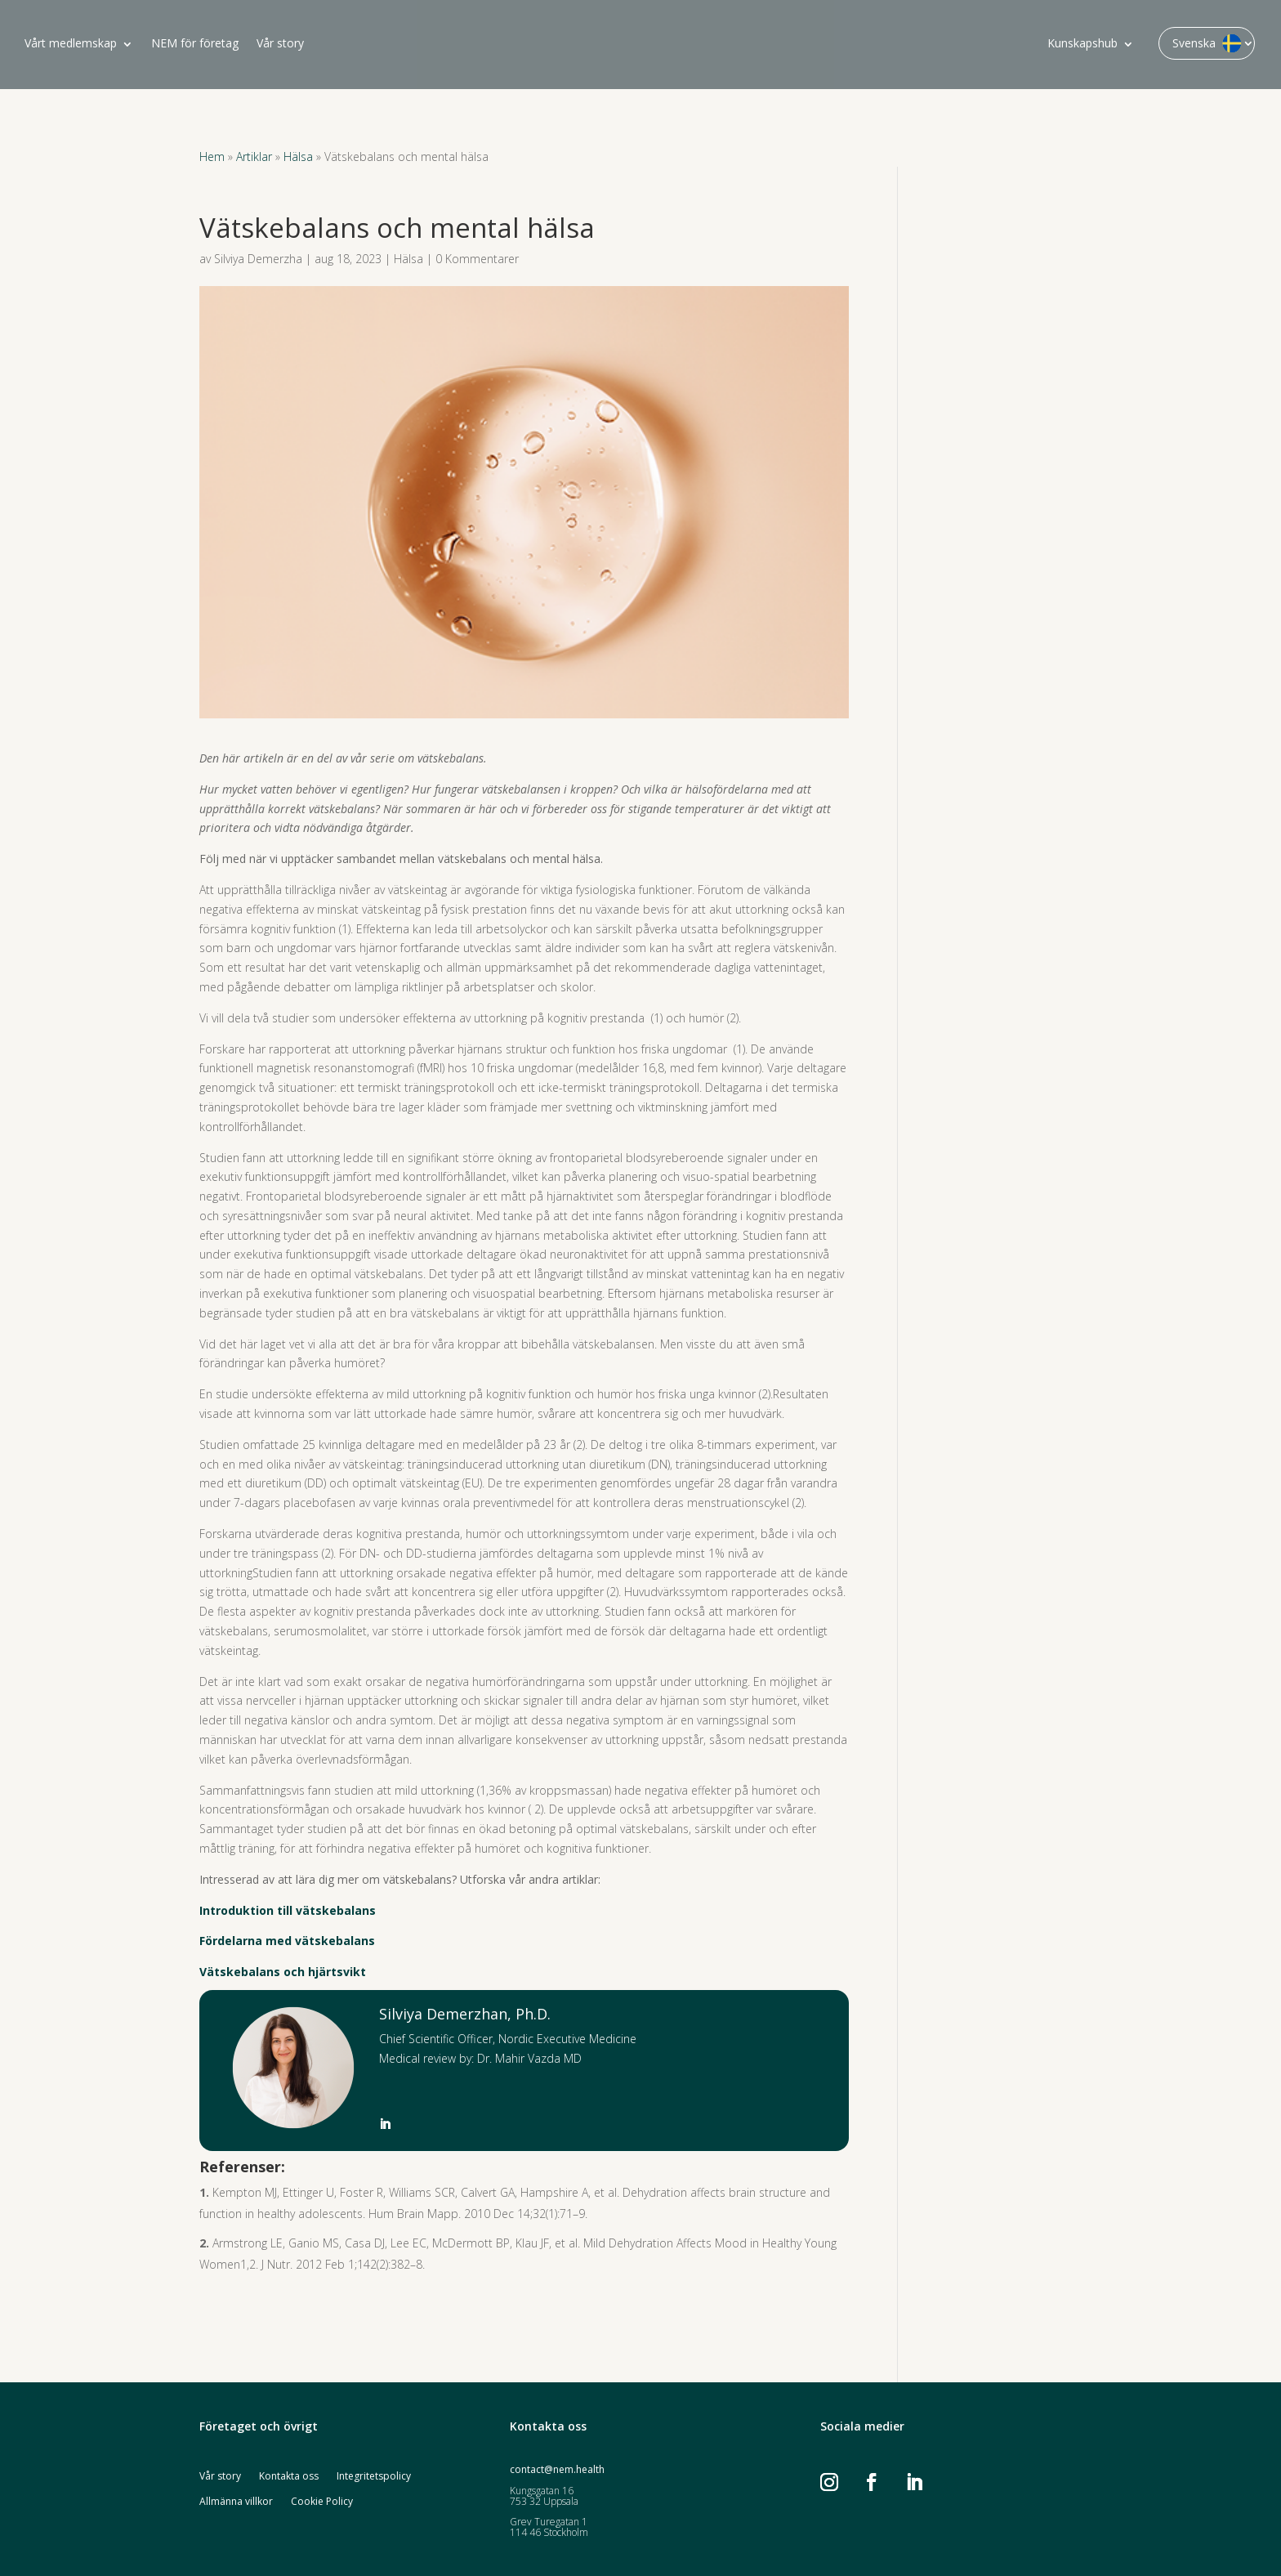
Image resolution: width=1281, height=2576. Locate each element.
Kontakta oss (289, 2477)
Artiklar (254, 156)
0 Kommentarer (477, 258)
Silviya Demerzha (258, 258)
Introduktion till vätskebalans (287, 1910)
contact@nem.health (557, 2469)
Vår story (280, 44)
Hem (212, 156)
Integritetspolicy (374, 2477)
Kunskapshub (1082, 44)
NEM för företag (195, 44)
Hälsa (298, 156)
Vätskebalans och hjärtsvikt (282, 1971)
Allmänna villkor (236, 2502)
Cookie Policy (322, 2502)
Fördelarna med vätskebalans (287, 1940)
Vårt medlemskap (71, 44)
